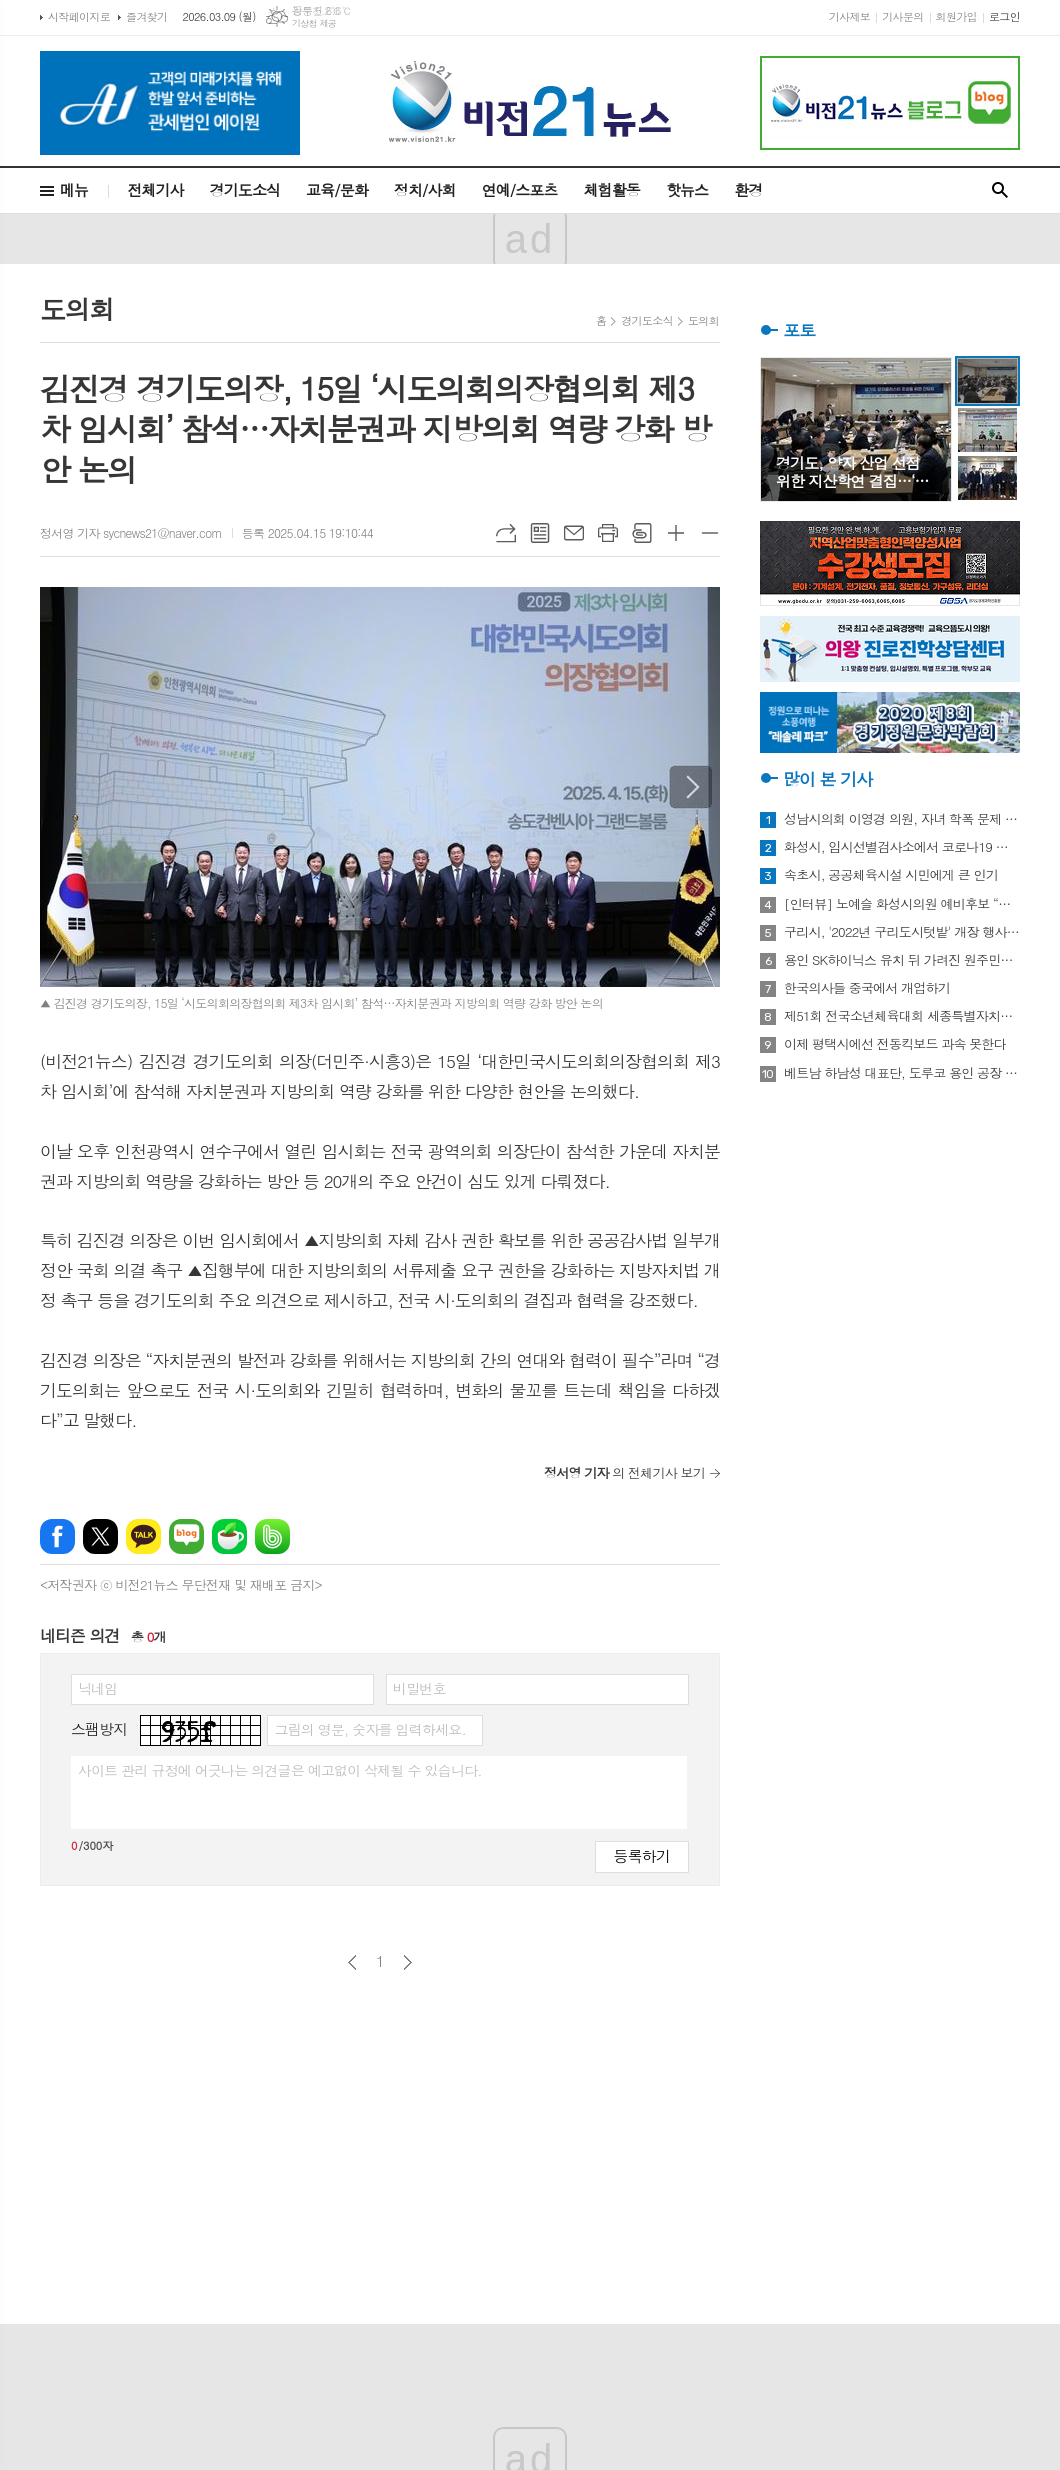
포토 (799, 330)
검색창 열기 (1000, 190)
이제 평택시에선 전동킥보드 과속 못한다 (895, 1044)
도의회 (703, 320)
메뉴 (74, 189)
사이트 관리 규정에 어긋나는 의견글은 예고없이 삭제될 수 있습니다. (280, 1770)
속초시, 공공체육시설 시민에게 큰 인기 (891, 875)
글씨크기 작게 (710, 533)
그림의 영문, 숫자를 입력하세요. (369, 1729)
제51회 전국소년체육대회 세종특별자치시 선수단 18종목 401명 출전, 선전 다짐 (902, 1016)
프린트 (608, 533)
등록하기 (642, 1855)
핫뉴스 (687, 189)
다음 (407, 1962)
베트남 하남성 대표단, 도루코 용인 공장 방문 (902, 1073)
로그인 (1004, 16)
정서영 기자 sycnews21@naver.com (131, 532)
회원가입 (956, 16)
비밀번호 (419, 1688)
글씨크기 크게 (676, 533)
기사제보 (849, 16)
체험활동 (612, 189)
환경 (748, 189)
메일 (574, 533)
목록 (540, 533)
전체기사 (155, 189)
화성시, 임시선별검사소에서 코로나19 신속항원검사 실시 (902, 847)
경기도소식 (245, 189)
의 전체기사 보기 (624, 1472)
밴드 (272, 1536)
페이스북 (57, 1536)
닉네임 (97, 1688)
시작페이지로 (79, 16)
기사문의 (902, 16)
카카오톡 (143, 1536)
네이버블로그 (186, 1536)
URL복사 (506, 533)
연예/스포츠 (520, 189)
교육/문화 (337, 189)
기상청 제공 (314, 23)
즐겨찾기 (146, 16)
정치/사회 (425, 189)
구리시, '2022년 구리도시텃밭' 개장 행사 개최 (902, 932)
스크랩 (642, 533)
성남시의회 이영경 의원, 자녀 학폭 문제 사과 (902, 819)
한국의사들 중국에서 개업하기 (867, 988)
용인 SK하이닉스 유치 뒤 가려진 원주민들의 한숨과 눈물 (902, 960)
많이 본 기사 (827, 779)
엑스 (100, 1536)
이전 (352, 1962)
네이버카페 (229, 1536)
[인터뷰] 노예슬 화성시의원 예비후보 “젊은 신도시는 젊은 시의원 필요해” (902, 904)
